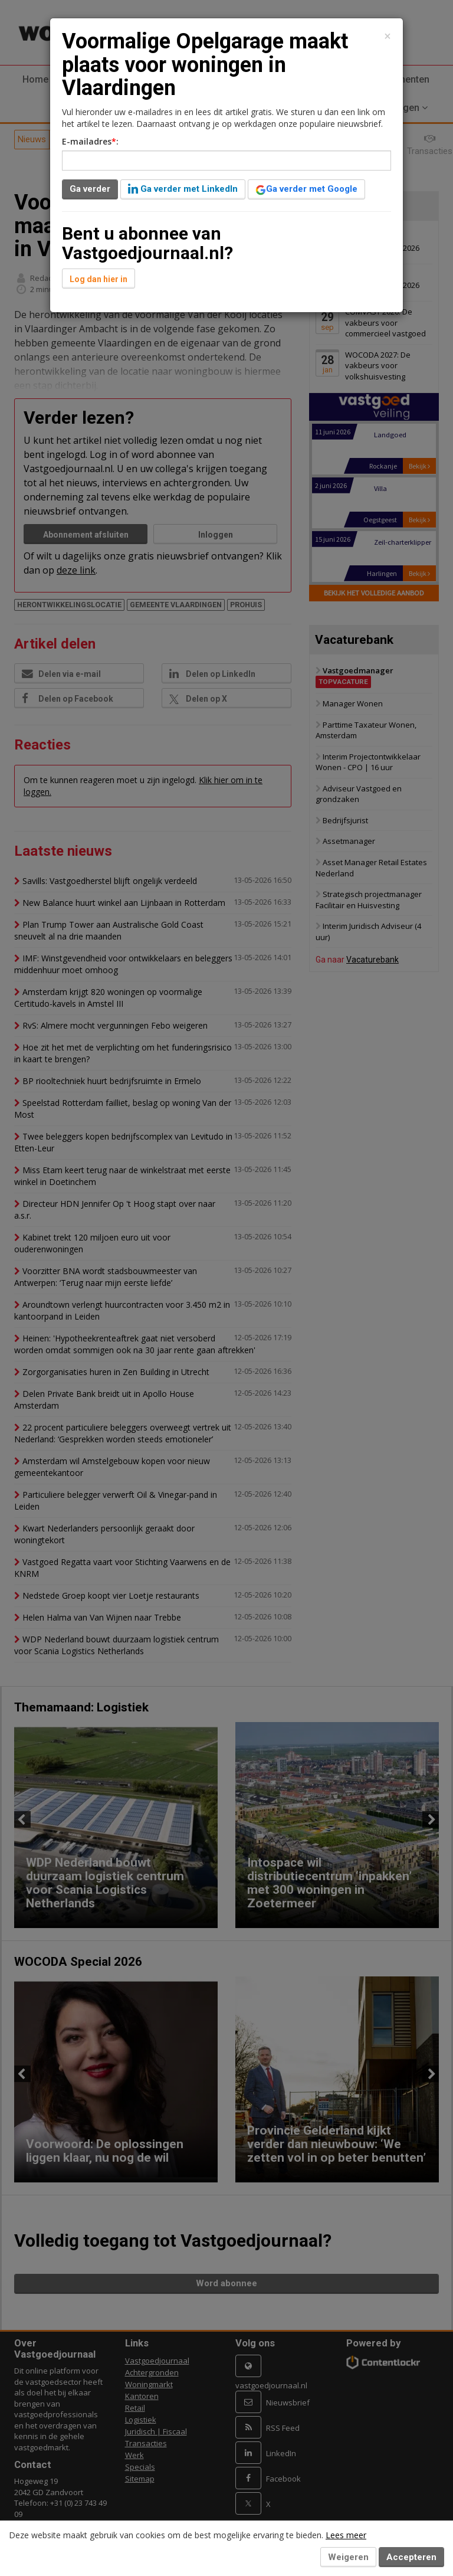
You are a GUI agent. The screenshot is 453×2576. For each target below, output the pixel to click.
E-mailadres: (90, 141)
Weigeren (348, 2557)
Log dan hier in (98, 279)
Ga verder (90, 189)
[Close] (387, 36)
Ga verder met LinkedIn (183, 189)
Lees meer (346, 2535)
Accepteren (411, 2557)
